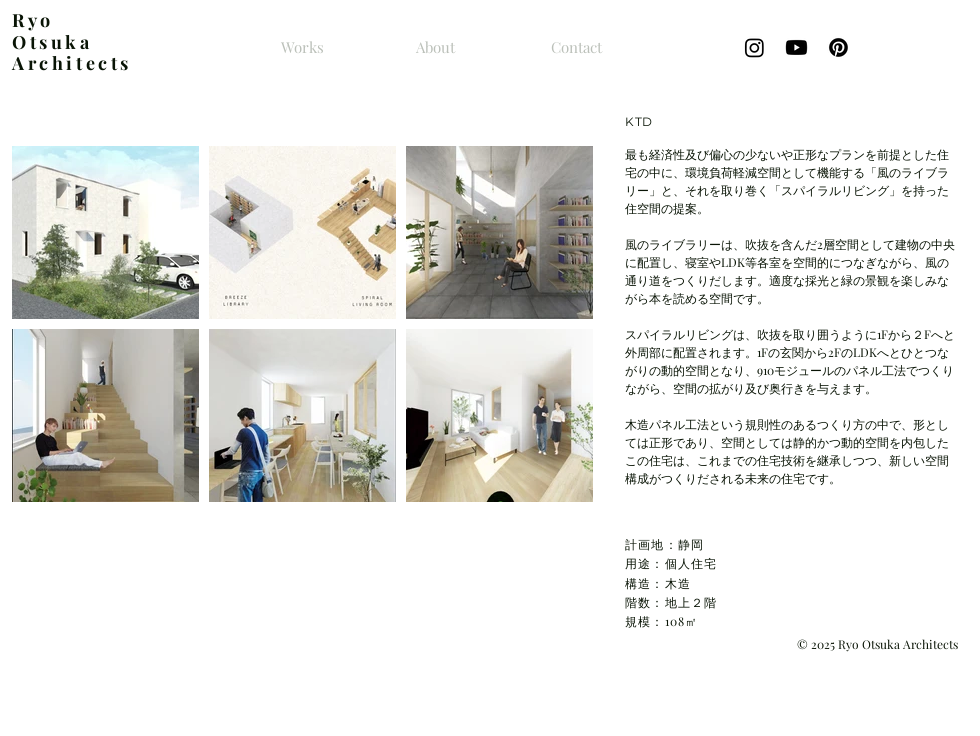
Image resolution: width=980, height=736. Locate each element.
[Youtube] (796, 47)
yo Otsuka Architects (72, 41)
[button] (105, 232)
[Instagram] (754, 47)
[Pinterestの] (838, 47)
